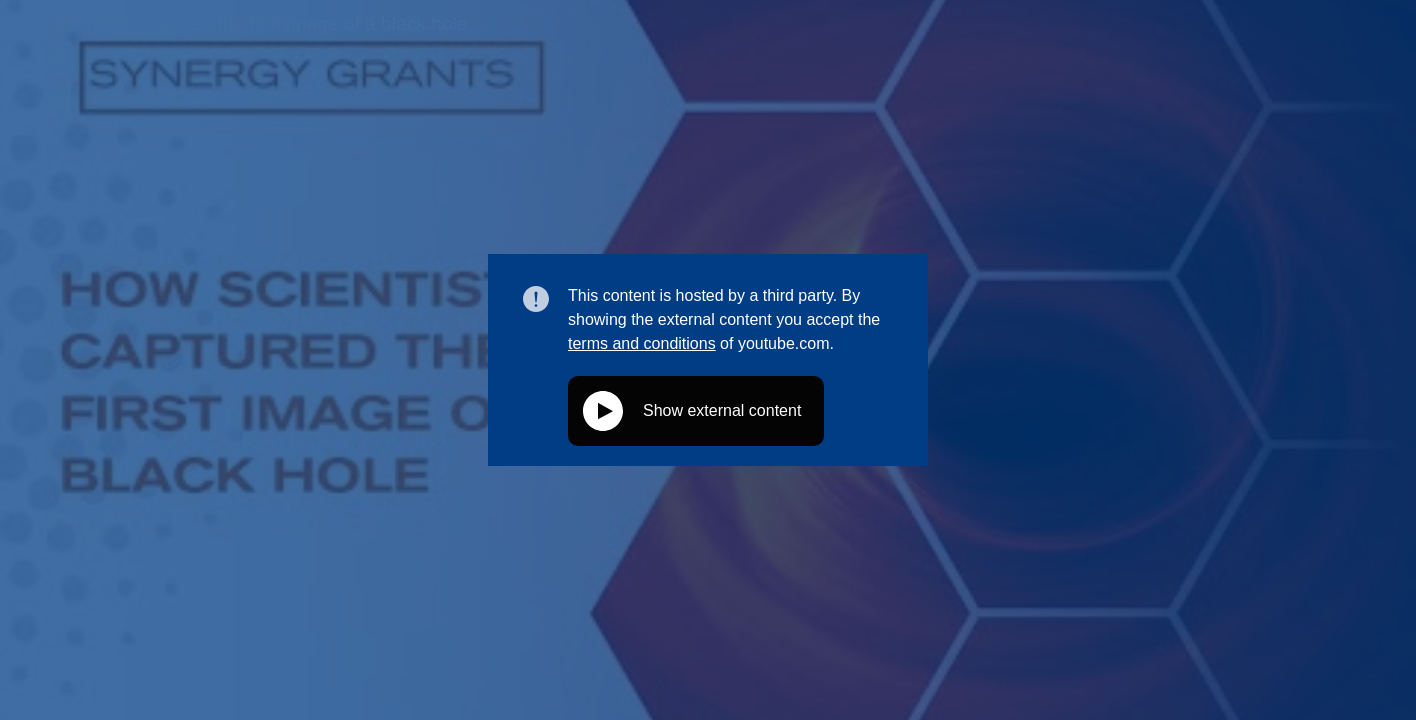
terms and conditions (642, 343)
